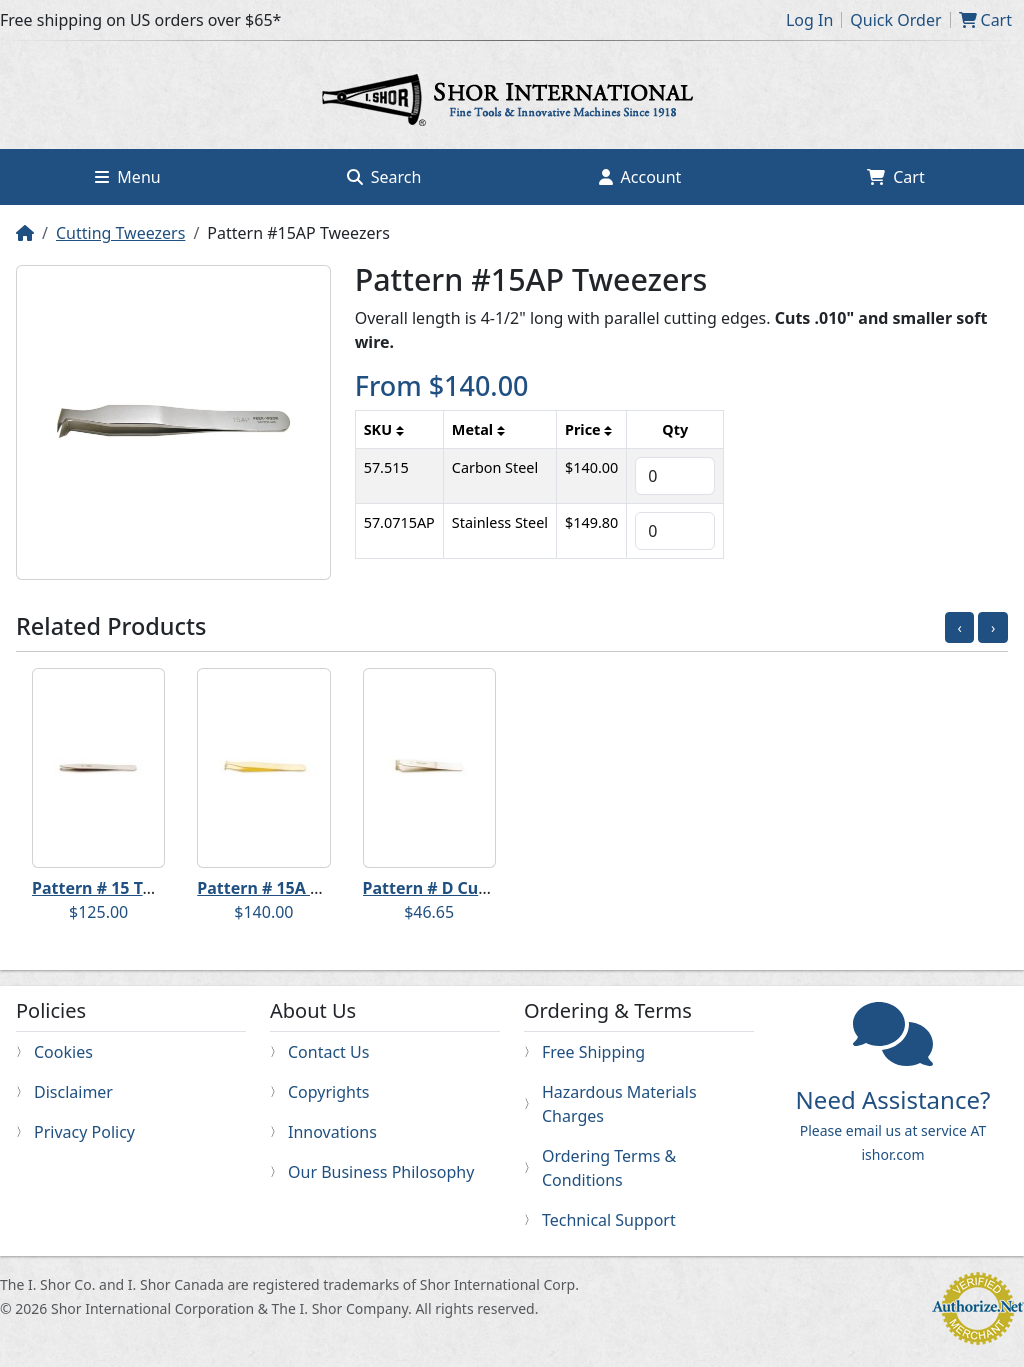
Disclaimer (73, 1092)
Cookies (63, 1052)
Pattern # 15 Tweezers (120, 888)
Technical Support (609, 1220)
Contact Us (328, 1052)
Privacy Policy (84, 1132)
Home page (512, 103)
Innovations (332, 1132)
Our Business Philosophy (381, 1172)
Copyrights (328, 1092)
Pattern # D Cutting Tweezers (479, 888)
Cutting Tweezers (120, 233)
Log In (809, 20)
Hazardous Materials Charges (619, 1104)
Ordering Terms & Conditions (609, 1168)
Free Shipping (593, 1052)
